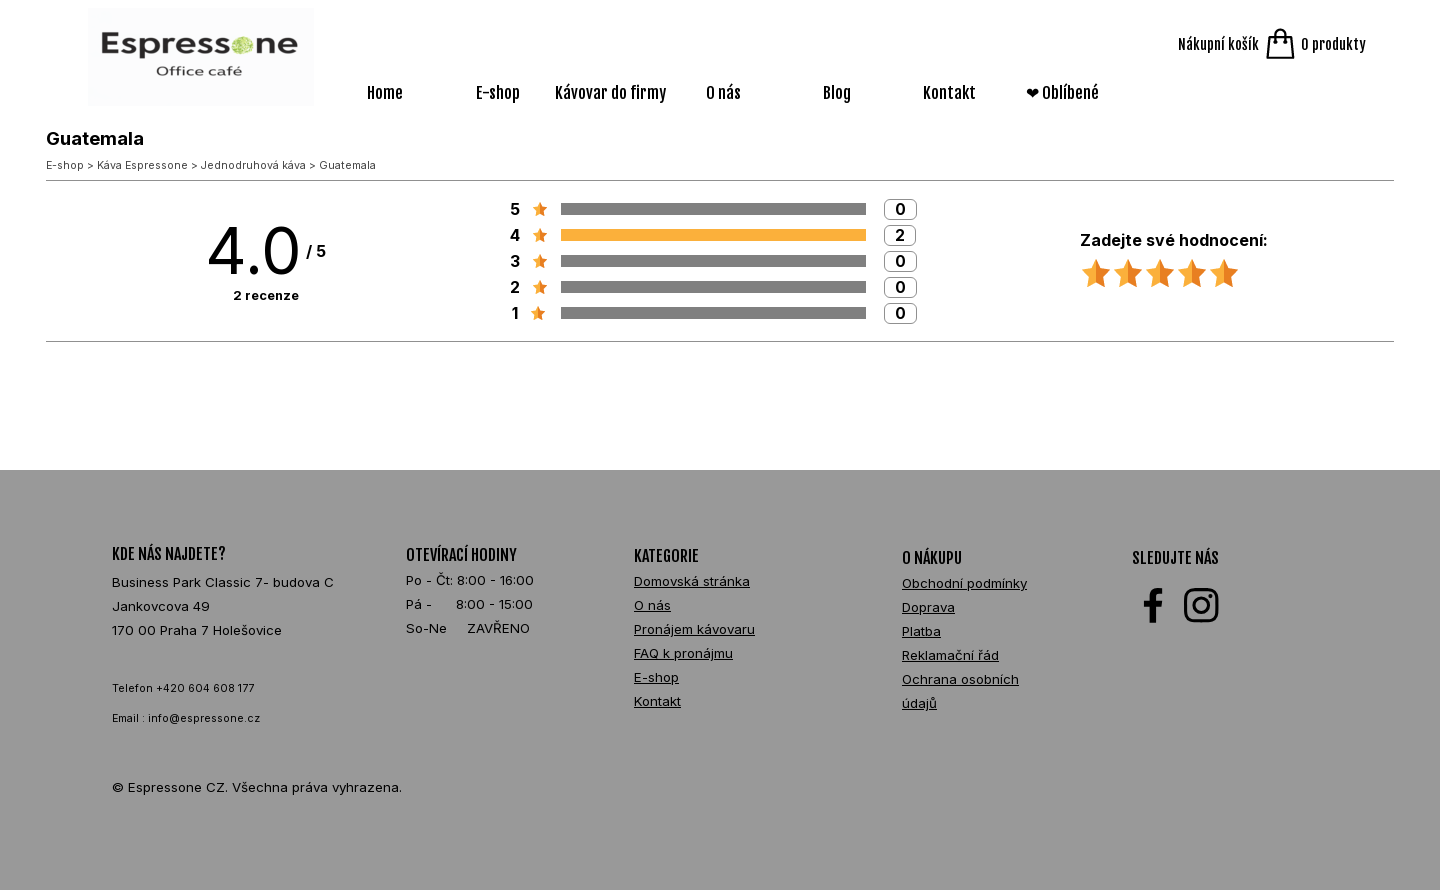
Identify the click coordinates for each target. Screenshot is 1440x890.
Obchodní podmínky (964, 583)
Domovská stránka (692, 581)
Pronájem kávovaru (694, 629)
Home (385, 93)
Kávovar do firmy (610, 93)
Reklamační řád (950, 655)
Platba (921, 631)
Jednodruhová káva (253, 165)
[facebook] (1153, 605)
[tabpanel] (227, 617)
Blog (837, 93)
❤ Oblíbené (1062, 93)
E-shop (498, 93)
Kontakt (949, 93)
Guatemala (347, 165)
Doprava (928, 607)
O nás (723, 93)
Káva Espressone (142, 165)
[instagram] (1201, 605)
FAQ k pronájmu (683, 653)
